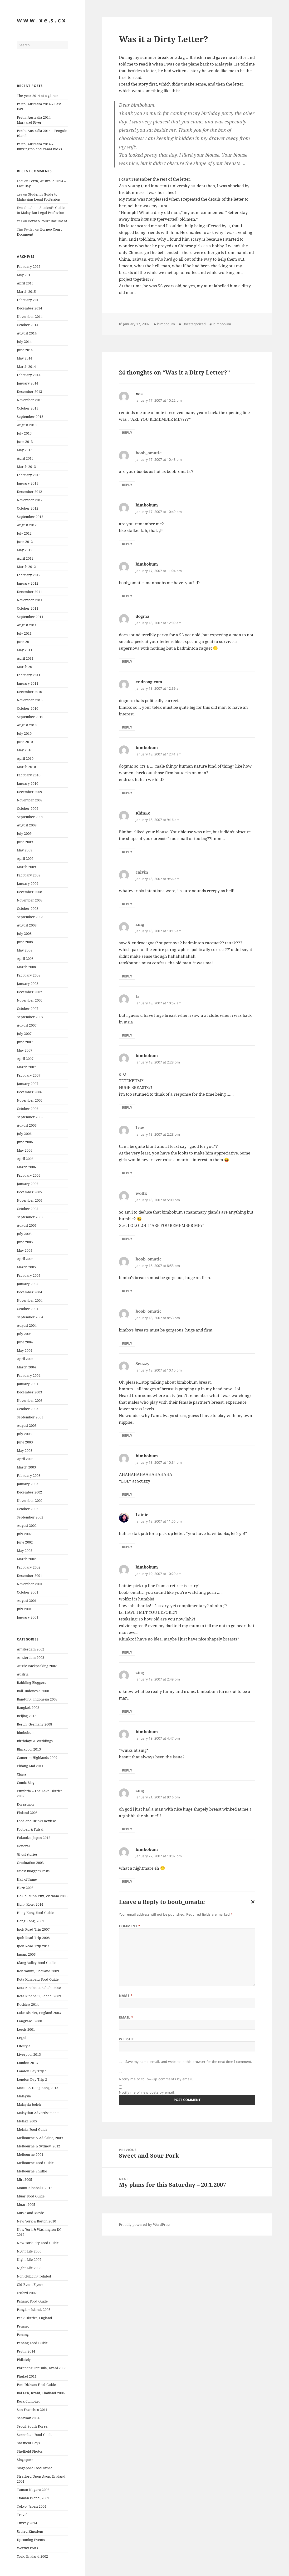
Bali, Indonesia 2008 (33, 1691)
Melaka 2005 (27, 2121)
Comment (129, 1926)
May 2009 (24, 850)
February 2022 (28, 266)
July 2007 (24, 1033)
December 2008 (29, 892)
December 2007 (29, 992)
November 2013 (30, 400)
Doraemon (25, 1804)
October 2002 (27, 1509)
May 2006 (24, 1150)
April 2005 (25, 1258)
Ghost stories (27, 1854)
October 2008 (27, 908)
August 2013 (27, 425)
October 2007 (27, 1008)
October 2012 (27, 508)
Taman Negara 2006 (33, 2489)
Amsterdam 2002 (30, 1649)
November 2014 (30, 316)
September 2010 (30, 716)
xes (139, 393)
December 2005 (29, 1192)
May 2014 (24, 358)
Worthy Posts (27, 2548)
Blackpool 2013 (29, 1749)
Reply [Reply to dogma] (127, 661)
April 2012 (25, 558)
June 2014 (25, 350)
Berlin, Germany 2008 (34, 1724)
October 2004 (27, 1308)
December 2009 (29, 792)
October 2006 (27, 1108)
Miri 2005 (24, 2179)
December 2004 (29, 1292)
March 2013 (26, 466)
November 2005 (30, 1200)
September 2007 (30, 1017)
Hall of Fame (27, 1879)
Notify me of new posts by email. (147, 2092)
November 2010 (30, 700)
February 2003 (28, 1475)
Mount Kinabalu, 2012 (34, 2188)
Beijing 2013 (26, 1716)
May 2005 (24, 1250)
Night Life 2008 (29, 2268)
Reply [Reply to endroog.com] (127, 727)
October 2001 (27, 1592)
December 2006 (29, 1092)
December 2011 (29, 591)
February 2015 (28, 300)
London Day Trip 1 (32, 2071)
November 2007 (30, 1000)
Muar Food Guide (31, 2196)
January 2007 (27, 1083)
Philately (24, 2359)
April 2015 (25, 283)
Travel (22, 2514)
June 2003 (25, 1442)
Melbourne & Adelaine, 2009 (40, 2138)
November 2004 (30, 1300)
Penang (23, 2326)
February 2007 (28, 1075)
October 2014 (27, 325)
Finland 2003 (27, 1812)
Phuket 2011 (27, 2376)
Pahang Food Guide (32, 2301)
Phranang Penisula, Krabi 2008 (41, 2368)
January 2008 (27, 983)
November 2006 (30, 1100)
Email (126, 2017)
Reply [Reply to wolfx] (127, 1238)
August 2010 (27, 725)
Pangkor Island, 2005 (33, 2309)
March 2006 (26, 1167)
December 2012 (29, 491)
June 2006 (25, 1142)
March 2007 (26, 1067)
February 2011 (28, 675)
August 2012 (27, 525)
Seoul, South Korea (32, 2426)
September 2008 (30, 917)
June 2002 (25, 1542)
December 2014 (29, 308)
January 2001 (27, 1617)
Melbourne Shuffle (32, 2171)
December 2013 (29, 391)
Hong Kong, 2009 (30, 1921)
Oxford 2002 (27, 2293)
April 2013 (25, 458)
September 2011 (30, 616)
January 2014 (27, 383)
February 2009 (28, 875)
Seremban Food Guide (35, 2434)
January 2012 (27, 583)
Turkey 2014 (27, 2523)
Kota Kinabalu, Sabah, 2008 (39, 1987)
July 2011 (24, 633)
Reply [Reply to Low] (127, 1173)
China (21, 1774)
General (23, 1846)
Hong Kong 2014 (30, 1904)
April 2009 (25, 858)
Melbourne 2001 (30, 2154)
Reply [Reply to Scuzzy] (127, 1435)
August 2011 (27, 625)
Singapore (25, 2459)
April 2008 (25, 958)
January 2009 (27, 883)
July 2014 (24, 341)
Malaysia (24, 2096)
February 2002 (28, 1567)
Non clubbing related (34, 2276)
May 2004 (24, 1350)
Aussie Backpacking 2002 (37, 1666)
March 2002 (26, 1559)
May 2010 (24, 750)
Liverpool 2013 (29, 2054)
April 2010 (25, 758)
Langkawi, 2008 (29, 2021)
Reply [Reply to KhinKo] (127, 852)
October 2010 (27, 708)
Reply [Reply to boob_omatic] (127, 484)
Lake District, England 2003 (39, 2012)
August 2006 (27, 1125)
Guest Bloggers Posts (33, 1871)
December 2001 (29, 1575)
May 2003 (24, 1450)
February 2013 (28, 475)
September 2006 (30, 1117)
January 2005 (27, 1283)
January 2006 (27, 1183)
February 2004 (28, 1375)
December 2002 (29, 1492)
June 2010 (25, 741)
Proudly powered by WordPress (144, 2224)
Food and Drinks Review (36, 1821)
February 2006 (28, 1175)
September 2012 (30, 516)
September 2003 (30, 1417)
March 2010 (26, 766)
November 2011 (30, 600)
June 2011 (25, 641)
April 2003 (25, 1459)
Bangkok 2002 (28, 1707)
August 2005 (27, 1225)
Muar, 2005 (26, 2204)
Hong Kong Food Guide (35, 1912)
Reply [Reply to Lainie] (127, 1546)
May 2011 (24, 650)
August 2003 (27, 1425)
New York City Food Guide (38, 2243)
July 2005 (24, 1233)
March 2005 (26, 1267)
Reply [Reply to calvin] (127, 904)
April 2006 (25, 1158)
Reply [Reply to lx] (127, 1035)
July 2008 (24, 933)
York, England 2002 (32, 2556)
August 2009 (27, 825)
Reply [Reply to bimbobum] (127, 544)
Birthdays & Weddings (35, 1741)
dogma (142, 616)
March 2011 (26, 666)
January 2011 (27, 683)
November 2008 (30, 900)
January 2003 (27, 1484)
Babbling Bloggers (31, 1682)
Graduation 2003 (30, 1862)
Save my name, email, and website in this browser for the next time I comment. (188, 2061)
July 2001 (24, 1609)
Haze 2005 (25, 1887)
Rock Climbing (28, 2401)
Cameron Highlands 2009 (37, 1757)
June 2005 (25, 1242)
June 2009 (25, 842)
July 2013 (24, 433)
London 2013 (27, 2062)
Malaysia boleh (29, 2104)
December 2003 (29, 1392)
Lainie (142, 1514)
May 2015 (24, 275)
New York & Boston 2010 (36, 2221)
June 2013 (25, 441)
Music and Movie (30, 2213)
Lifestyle (23, 2046)
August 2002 (27, 1525)
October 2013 (27, 408)
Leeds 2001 (26, 2029)
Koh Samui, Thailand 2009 (38, 1971)
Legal (21, 2037)
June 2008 (25, 942)
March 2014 (26, 366)
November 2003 (30, 1400)
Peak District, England (34, 2318)
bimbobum (25, 1732)
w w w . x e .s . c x (41, 20)
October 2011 (27, 608)
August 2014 (27, 333)
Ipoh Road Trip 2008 (33, 1937)
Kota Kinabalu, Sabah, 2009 (39, 1996)
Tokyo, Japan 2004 (31, 2506)
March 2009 (26, 867)
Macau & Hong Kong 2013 (37, 2087)
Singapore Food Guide (34, 2468)
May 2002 (24, 1550)
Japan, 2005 (26, 1954)
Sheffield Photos (30, 2451)
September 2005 (30, 1217)
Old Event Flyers (30, 2284)
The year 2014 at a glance (37, 95)
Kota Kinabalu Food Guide (38, 1979)
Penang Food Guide (32, 2343)
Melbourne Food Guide (35, 2163)
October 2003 (27, 1409)
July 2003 (24, 1434)
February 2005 (28, 1275)
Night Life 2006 (29, 2251)
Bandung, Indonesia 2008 (37, 1699)
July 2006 (24, 1133)
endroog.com (149, 681)
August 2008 (27, 925)
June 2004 (25, 1342)
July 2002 (24, 1534)
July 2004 (24, 1333)
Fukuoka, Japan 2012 (33, 1837)
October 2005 (27, 1208)
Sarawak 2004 (28, 2418)
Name (125, 1995)
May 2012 (24, 550)
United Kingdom (30, 2531)
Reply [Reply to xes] (127, 432)
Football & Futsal (30, 1829)
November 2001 (30, 1584)
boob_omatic (186, 1902)
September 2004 (30, 1317)
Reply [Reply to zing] (127, 976)
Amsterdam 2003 (30, 1657)
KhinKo (143, 813)
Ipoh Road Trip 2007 (33, 1929)
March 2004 (26, 1367)
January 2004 (27, 1384)
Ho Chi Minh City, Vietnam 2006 (42, 1896)
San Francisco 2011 (32, 2409)
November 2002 (30, 1500)
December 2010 (29, 691)
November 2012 (30, 500)
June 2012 (25, 541)
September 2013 (30, 416)
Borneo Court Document (47, 221)
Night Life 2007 (29, 2259)
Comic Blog (25, 1782)
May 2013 (24, 450)
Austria (23, 1674)
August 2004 (27, 1325)
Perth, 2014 (26, 2351)
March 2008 (26, 967)
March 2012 (26, 566)
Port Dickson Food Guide (36, 2384)
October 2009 (27, 808)
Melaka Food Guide (32, 2129)
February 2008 (28, 975)
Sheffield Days (28, 2443)
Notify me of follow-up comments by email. (156, 2079)
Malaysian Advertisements (38, 2112)
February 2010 (28, 775)
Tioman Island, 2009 (33, 2498)
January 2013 (27, 483)
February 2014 (28, 375)
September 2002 (30, 1517)
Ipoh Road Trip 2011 (33, 1946)
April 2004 (25, 1358)
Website (126, 2039)
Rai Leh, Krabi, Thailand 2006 (41, 2393)
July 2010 (24, 733)
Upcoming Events (31, 2539)
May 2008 (24, 950)
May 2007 (24, 1050)
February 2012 (28, 575)
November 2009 (30, 800)
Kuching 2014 (28, 2004)
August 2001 (27, 1600)
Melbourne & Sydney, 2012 (38, 2146)
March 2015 (26, 291)
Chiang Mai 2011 (30, 1766)
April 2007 (25, 1058)
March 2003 (26, 1467)
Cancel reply (252, 1905)
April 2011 (25, 658)
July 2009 (24, 833)
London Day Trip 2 (32, 2079)
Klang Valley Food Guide (36, 1962)
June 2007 (25, 1042)
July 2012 (24, 533)
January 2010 (27, 783)
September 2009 (30, 817)
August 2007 (27, 1025)
